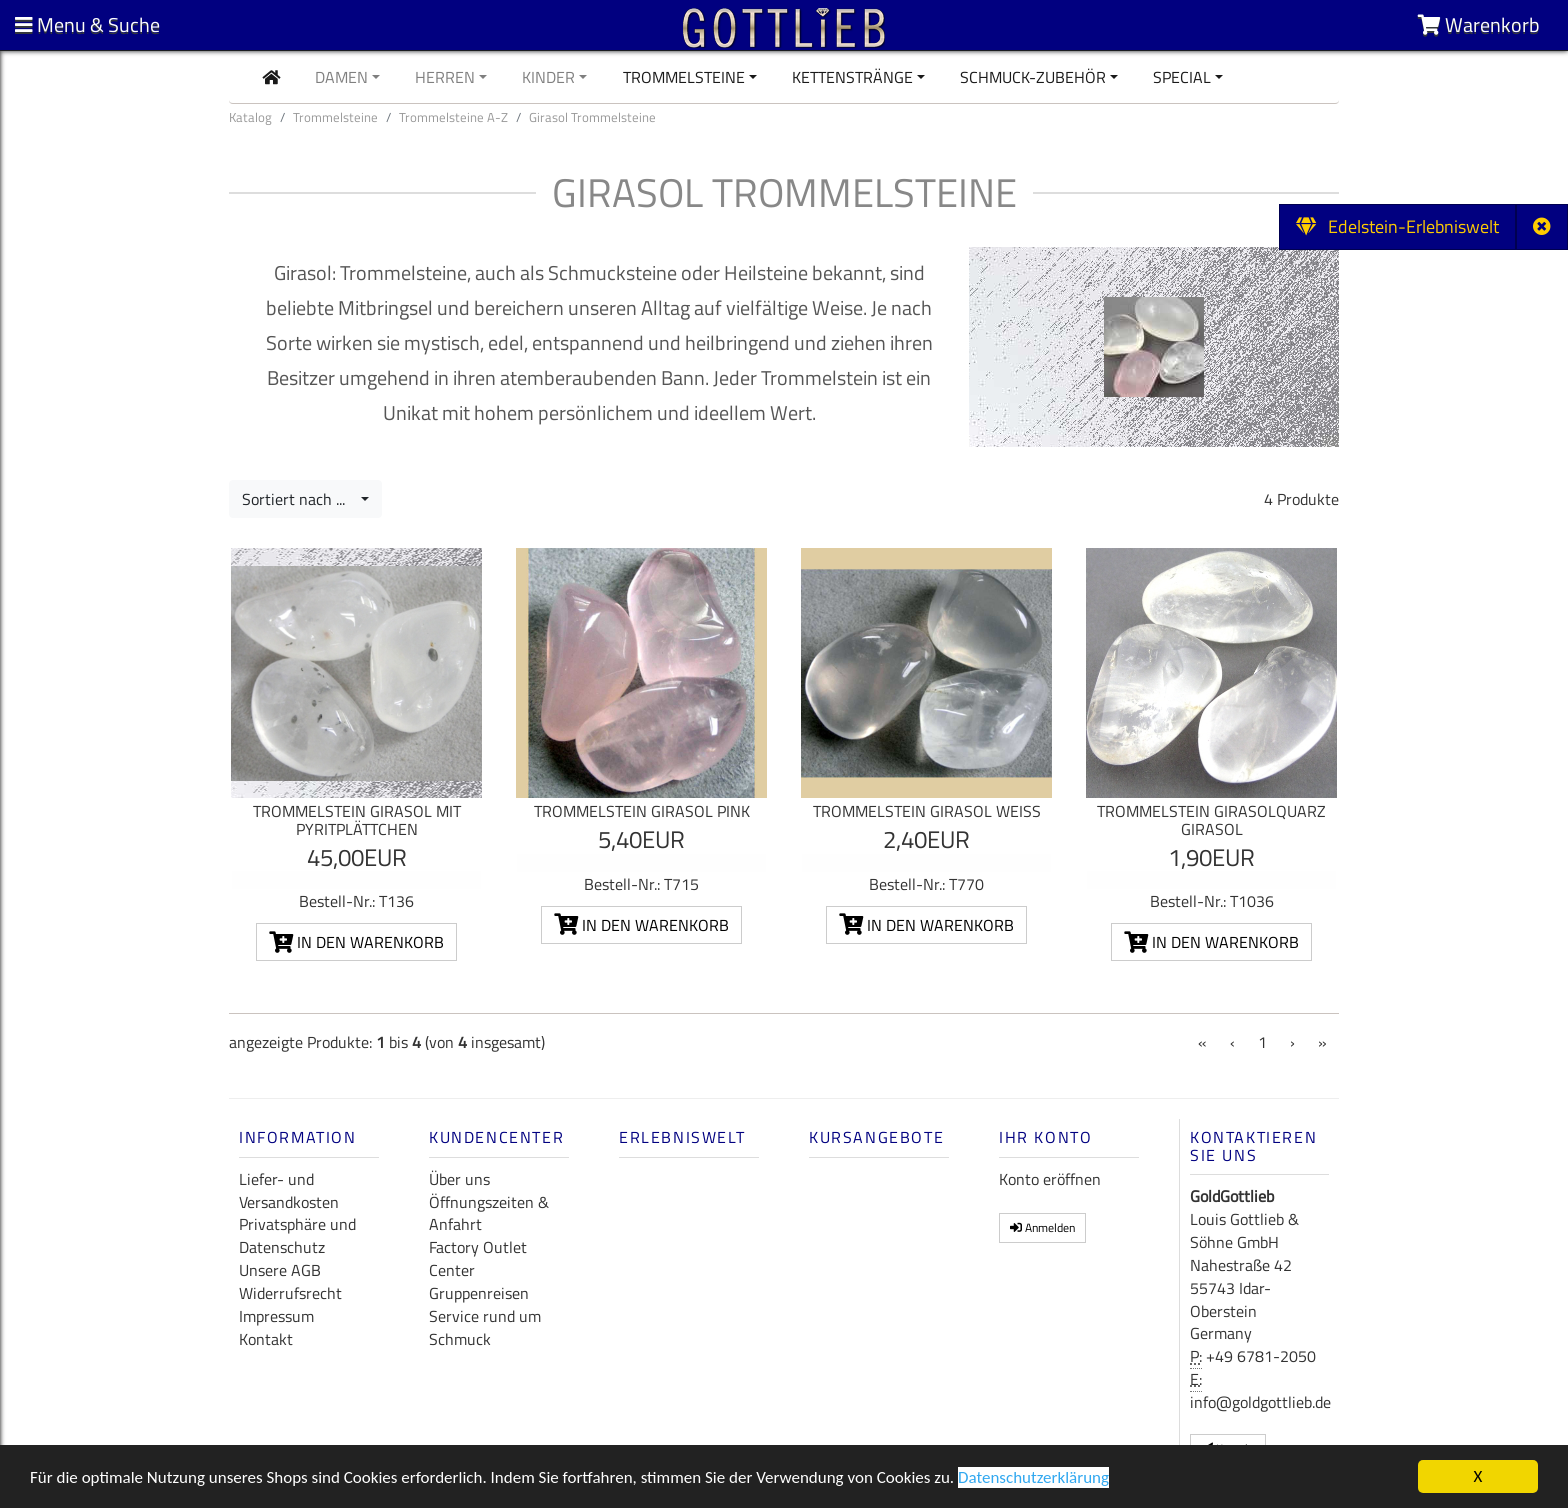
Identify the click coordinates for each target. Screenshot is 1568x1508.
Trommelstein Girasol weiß (927, 811)
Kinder (548, 77)
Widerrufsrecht (290, 1293)
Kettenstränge (852, 77)
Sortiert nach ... (299, 499)
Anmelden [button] (1042, 1227)
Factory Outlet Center (478, 1258)
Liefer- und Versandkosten (289, 1190)
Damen (341, 77)
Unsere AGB (280, 1270)
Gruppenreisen (479, 1293)
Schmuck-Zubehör (1033, 77)
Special (1182, 77)
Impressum (276, 1316)
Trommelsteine (684, 77)
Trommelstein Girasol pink (642, 811)
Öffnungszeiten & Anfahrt (489, 1213)
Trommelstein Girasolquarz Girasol (1211, 820)
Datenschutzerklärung (1033, 1479)
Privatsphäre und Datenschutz (297, 1235)
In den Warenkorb (356, 942)
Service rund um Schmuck (485, 1327)
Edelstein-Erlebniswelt (1397, 226)
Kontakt (266, 1339)
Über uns (459, 1179)
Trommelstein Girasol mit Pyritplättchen (357, 820)
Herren (445, 77)
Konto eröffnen (1050, 1179)
